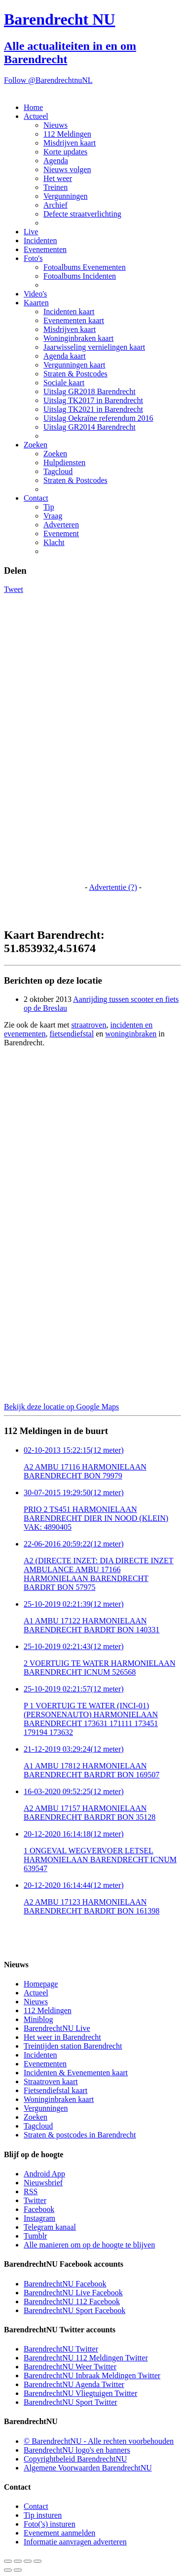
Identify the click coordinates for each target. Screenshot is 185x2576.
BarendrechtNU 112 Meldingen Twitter (86, 2358)
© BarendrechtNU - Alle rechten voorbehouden (99, 2441)
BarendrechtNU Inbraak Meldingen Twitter (92, 2375)
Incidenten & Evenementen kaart (76, 2072)
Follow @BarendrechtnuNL (48, 80)
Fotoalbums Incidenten (79, 276)
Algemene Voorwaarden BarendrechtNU (88, 2468)
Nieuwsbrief (43, 2182)
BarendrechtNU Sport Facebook (74, 2310)
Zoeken (35, 445)
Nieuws (55, 125)
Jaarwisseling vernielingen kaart (94, 347)
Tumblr (35, 2236)
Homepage (41, 1984)
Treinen (55, 187)
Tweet (13, 589)
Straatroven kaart (51, 2081)
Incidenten (40, 240)
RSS (30, 2191)
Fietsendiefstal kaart (55, 2090)
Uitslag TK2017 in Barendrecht (93, 400)
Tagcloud (58, 471)
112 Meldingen (67, 134)
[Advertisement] (43, 742)
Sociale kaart (63, 382)
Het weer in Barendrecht (62, 2037)
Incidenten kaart (69, 311)
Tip (48, 507)
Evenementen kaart (73, 320)
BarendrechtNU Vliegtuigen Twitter (80, 2393)
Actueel (36, 116)
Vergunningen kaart (74, 365)
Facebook (39, 2209)
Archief (55, 205)
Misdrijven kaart (69, 143)
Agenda (55, 160)
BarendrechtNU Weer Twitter (70, 2366)
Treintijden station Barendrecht (73, 2046)
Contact (36, 498)
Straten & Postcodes (75, 373)
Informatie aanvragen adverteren (75, 2542)
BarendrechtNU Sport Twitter (70, 2402)
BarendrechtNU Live (57, 2028)
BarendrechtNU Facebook (65, 2284)
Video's (35, 294)
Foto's (33, 258)
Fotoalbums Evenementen (84, 267)
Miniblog (38, 2019)
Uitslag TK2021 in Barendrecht (93, 409)
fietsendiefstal (71, 1034)
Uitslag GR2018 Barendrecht (89, 391)
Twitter (35, 2200)
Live (31, 231)
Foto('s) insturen (49, 2524)
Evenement (61, 533)
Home (33, 107)
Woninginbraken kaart (78, 338)
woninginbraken (130, 1034)
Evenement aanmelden (59, 2533)
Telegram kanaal (50, 2227)
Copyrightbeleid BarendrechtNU (75, 2459)
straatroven (88, 1025)
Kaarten (36, 302)
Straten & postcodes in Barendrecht (80, 2135)
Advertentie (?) (113, 887)
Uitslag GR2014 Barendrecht (89, 427)
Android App (44, 2174)
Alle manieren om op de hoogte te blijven (89, 2245)
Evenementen (45, 249)
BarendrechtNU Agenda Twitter (74, 2384)
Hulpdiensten (64, 462)
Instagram (39, 2218)
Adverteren (61, 524)
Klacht (54, 542)
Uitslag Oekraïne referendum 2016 (98, 418)
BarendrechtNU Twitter (61, 2349)
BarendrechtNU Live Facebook (73, 2292)
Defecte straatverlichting (82, 214)
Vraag (52, 516)
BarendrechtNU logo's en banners (77, 2450)
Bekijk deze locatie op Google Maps (61, 1406)
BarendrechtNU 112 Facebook (72, 2301)
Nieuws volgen (67, 169)
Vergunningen (65, 196)
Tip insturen (43, 2515)
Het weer (57, 178)
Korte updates (65, 151)
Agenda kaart (64, 356)
